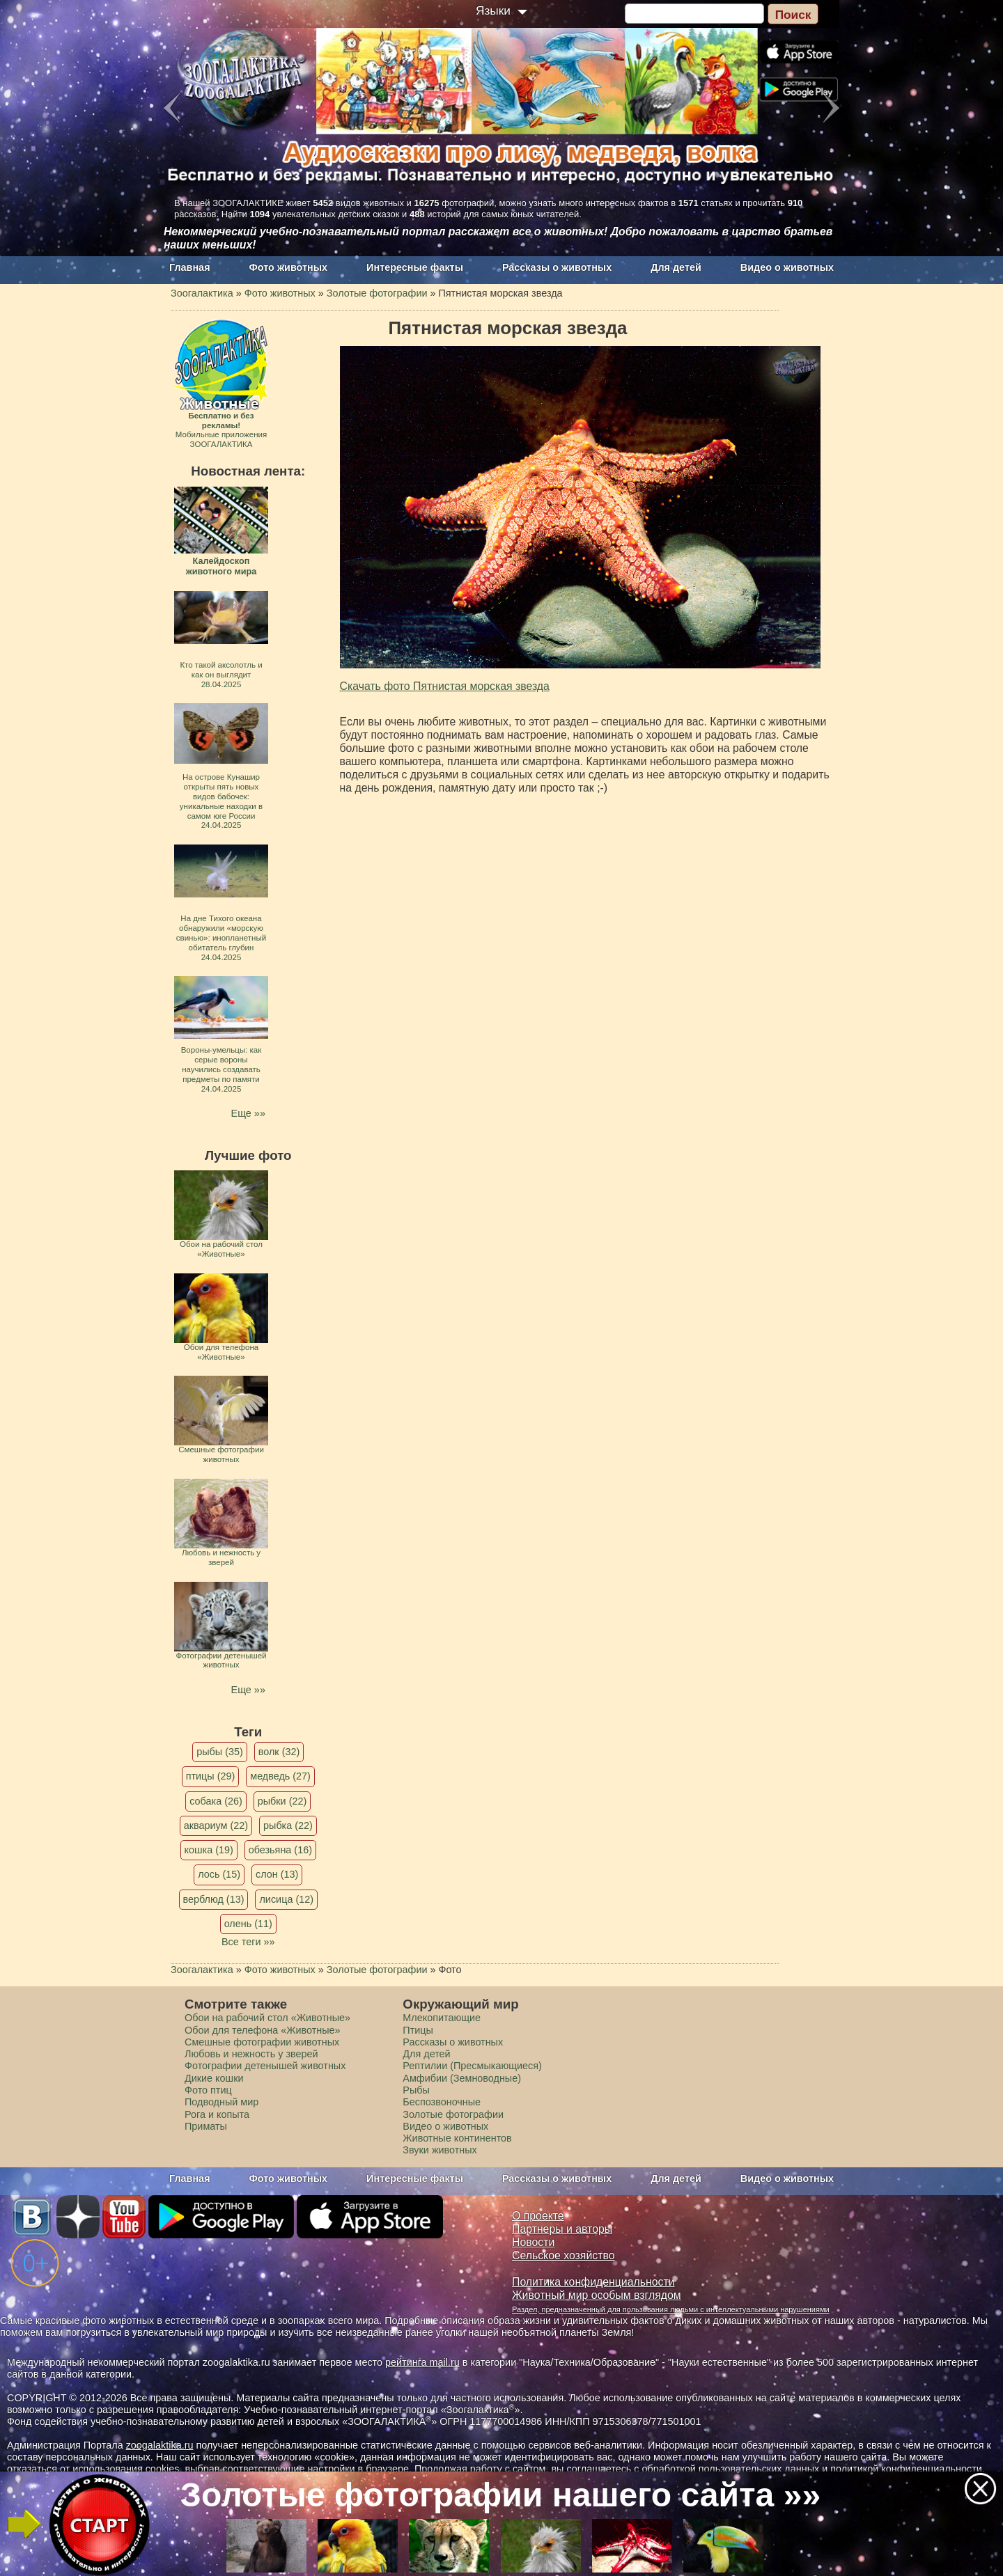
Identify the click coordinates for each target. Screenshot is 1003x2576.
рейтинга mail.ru (422, 2362)
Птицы (418, 2030)
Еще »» (248, 1113)
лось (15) (219, 1874)
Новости (533, 2242)
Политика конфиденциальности (593, 2282)
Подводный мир (221, 2101)
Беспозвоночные (442, 2101)
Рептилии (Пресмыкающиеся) (472, 2065)
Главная (189, 267)
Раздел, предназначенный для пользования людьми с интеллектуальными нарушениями (671, 2309)
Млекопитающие (442, 2017)
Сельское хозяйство (563, 2255)
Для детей (676, 267)
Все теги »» (248, 1941)
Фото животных (288, 267)
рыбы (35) (219, 1751)
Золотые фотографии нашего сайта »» (500, 2494)
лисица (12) (286, 1899)
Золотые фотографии (453, 2114)
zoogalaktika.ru (160, 2445)
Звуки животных (439, 2149)
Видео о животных (787, 267)
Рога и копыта (217, 2114)
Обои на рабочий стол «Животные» (267, 2017)
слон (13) (277, 1874)
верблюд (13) (213, 1899)
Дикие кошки (214, 2078)
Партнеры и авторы (562, 2229)
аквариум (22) (216, 1825)
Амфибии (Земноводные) (462, 2078)
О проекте (538, 2216)
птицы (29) (210, 1776)
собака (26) (215, 1801)
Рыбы (416, 2090)
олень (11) (248, 1923)
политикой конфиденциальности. (907, 2468)
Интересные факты (414, 267)
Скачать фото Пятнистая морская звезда (445, 686)
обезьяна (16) (280, 1849)
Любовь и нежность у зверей (251, 2053)
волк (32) (279, 1751)
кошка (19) (209, 1849)
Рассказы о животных (557, 267)
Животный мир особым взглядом (596, 2295)
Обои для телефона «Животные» (263, 2030)
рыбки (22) (282, 1801)
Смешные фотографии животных (262, 2042)
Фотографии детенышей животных (265, 2065)
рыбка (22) (288, 1825)
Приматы (206, 2126)
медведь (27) (280, 1776)
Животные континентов (457, 2138)
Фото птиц (208, 2090)
